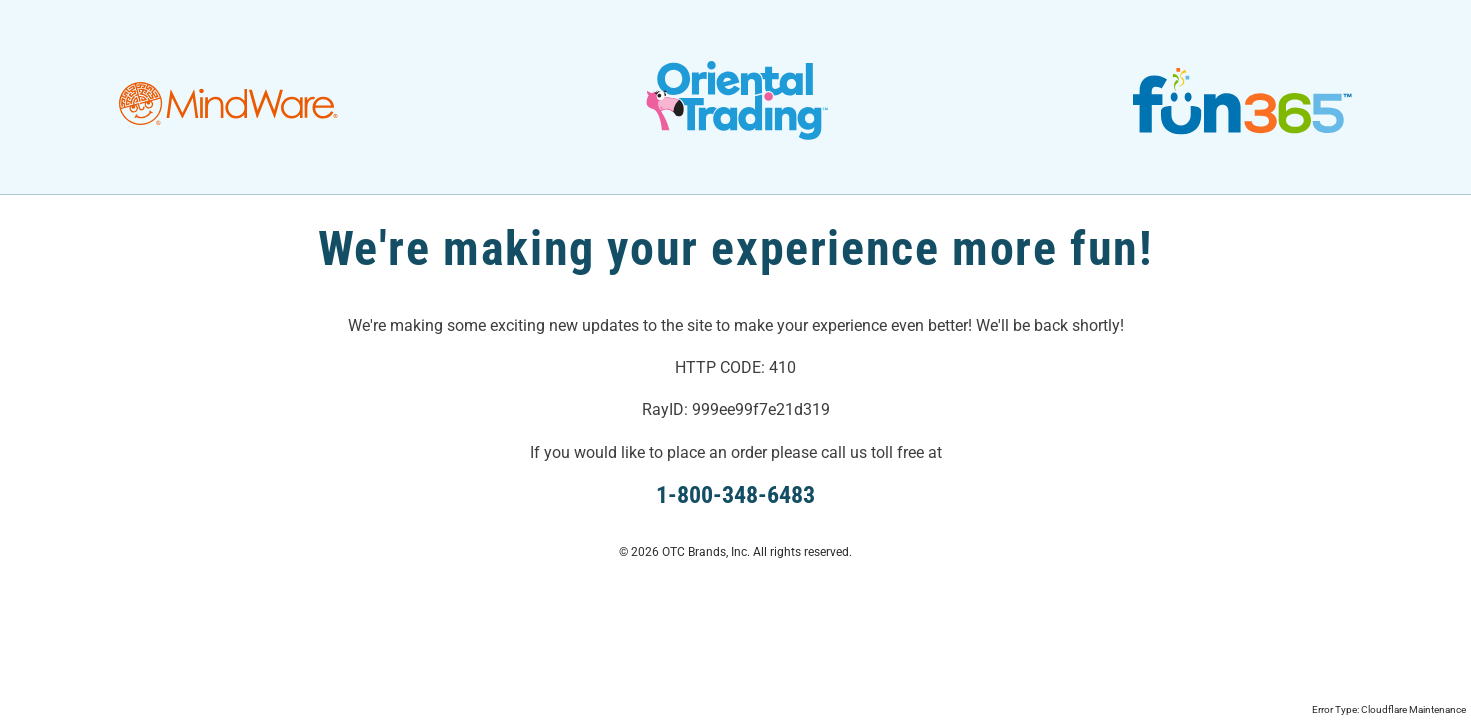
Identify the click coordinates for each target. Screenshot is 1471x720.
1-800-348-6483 (735, 495)
